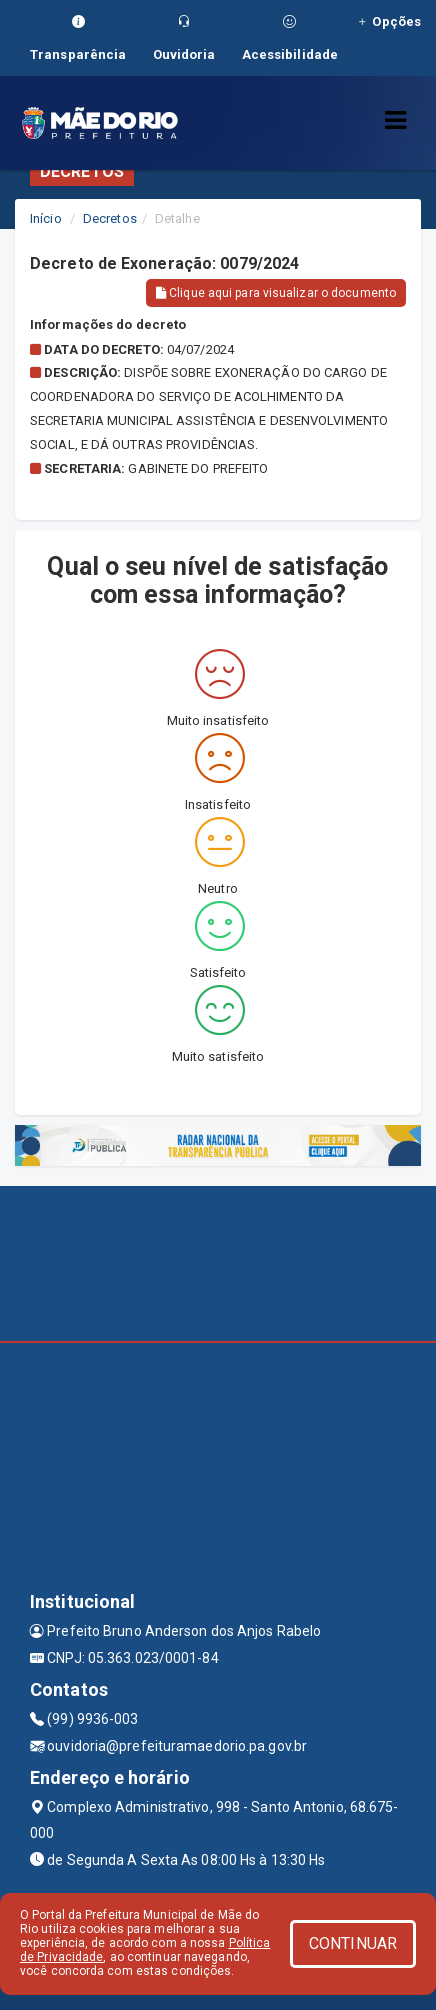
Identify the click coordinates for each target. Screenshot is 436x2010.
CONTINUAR (353, 1943)
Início (46, 218)
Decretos (110, 218)
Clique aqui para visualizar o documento (276, 293)
